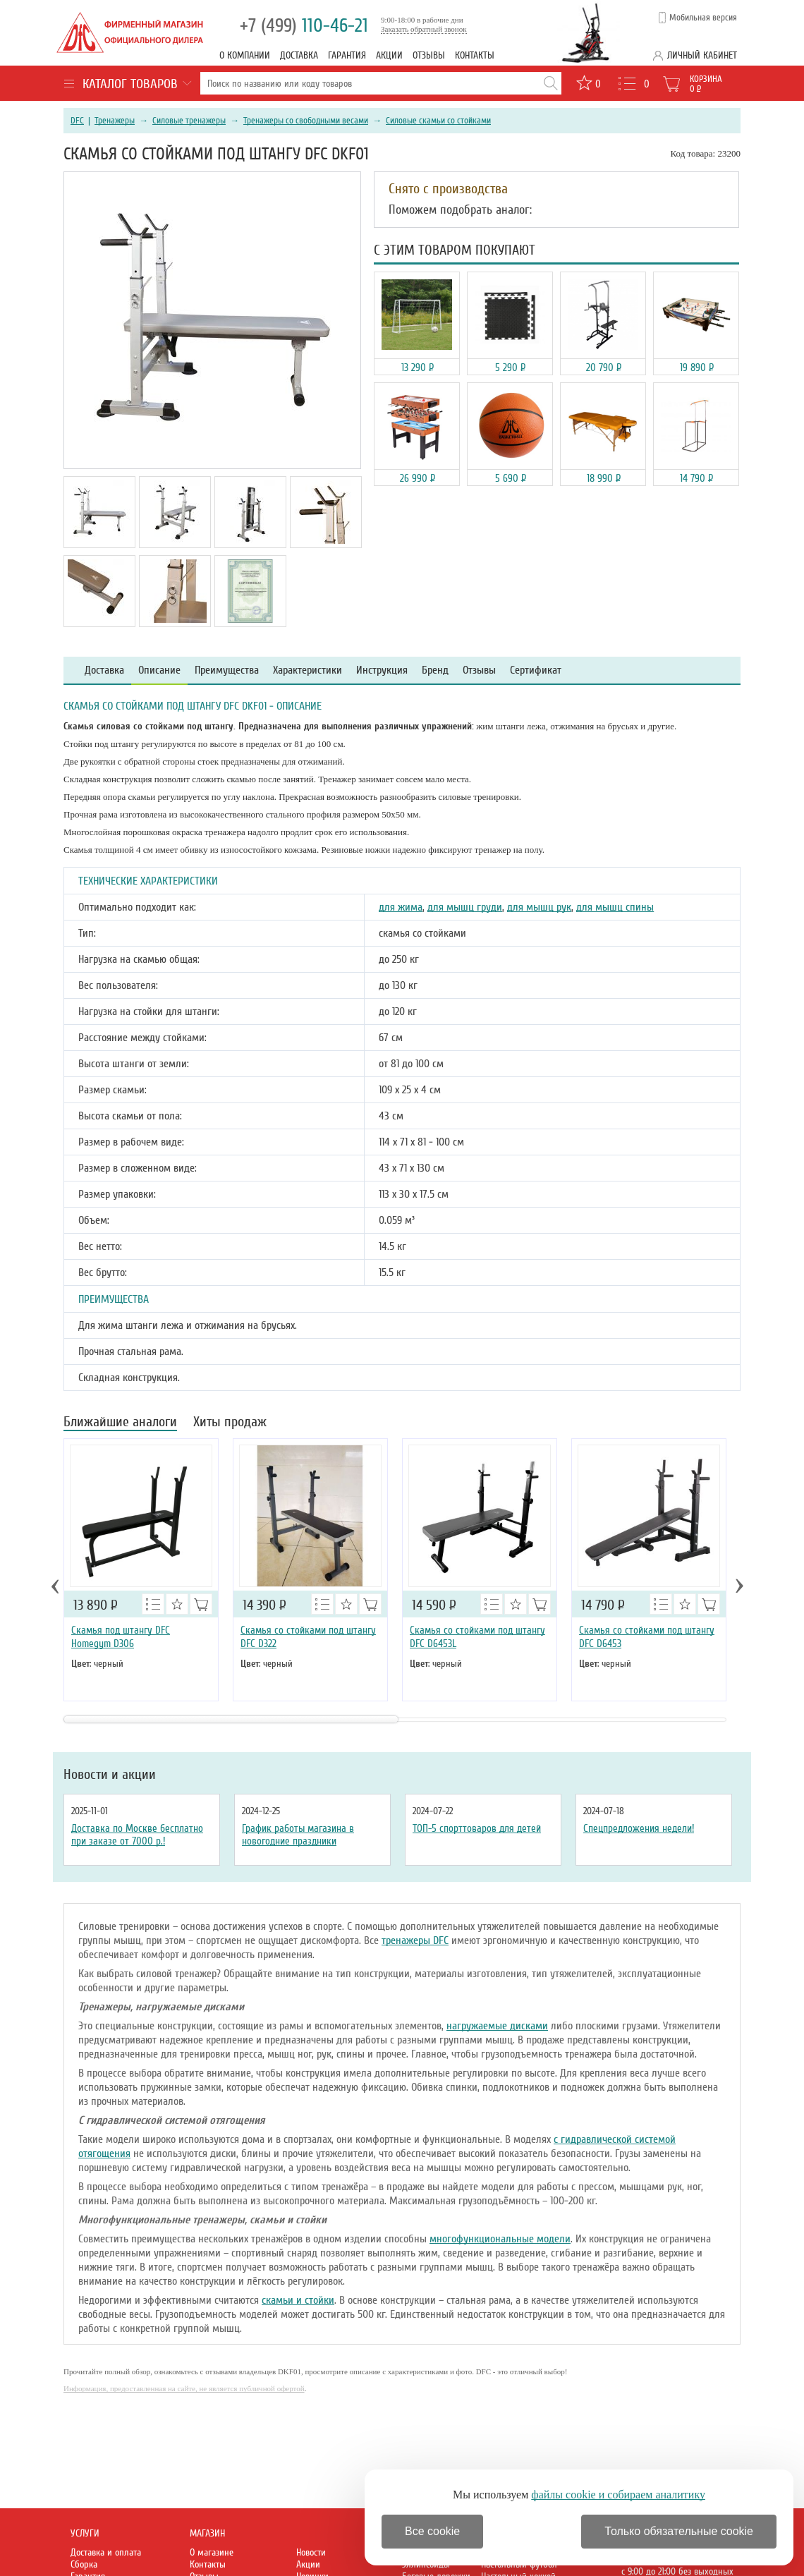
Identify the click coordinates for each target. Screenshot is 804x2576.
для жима (400, 907)
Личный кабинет (702, 55)
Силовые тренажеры (189, 120)
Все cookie (432, 2531)
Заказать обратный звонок (424, 29)
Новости (311, 2552)
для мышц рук (539, 907)
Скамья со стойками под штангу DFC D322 (308, 1637)
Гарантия (347, 55)
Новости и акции (109, 1774)
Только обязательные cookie (678, 2531)
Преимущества (227, 670)
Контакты (474, 55)
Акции (389, 55)
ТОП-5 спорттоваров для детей (477, 1828)
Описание (159, 670)
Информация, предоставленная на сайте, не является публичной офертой (184, 2388)
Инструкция (382, 670)
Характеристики (307, 670)
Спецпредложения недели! (638, 1828)
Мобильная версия (703, 17)
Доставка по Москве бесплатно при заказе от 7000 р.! (137, 1834)
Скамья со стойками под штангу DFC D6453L (477, 1637)
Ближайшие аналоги (120, 1423)
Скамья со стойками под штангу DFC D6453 (646, 1637)
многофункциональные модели (500, 2239)
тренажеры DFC (415, 1940)
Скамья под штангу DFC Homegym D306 (120, 1637)
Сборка (84, 2564)
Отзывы (429, 55)
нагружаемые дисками (497, 2026)
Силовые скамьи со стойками (438, 120)
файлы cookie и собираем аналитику (618, 2495)
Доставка (299, 55)
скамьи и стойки (298, 2300)
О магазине (211, 2552)
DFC (77, 120)
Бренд (435, 670)
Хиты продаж (230, 1423)
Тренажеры (115, 120)
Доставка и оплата (106, 2552)
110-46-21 (304, 25)
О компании (244, 55)
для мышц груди (464, 907)
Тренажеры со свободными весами (305, 120)
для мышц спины (615, 907)
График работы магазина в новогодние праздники (298, 1834)
